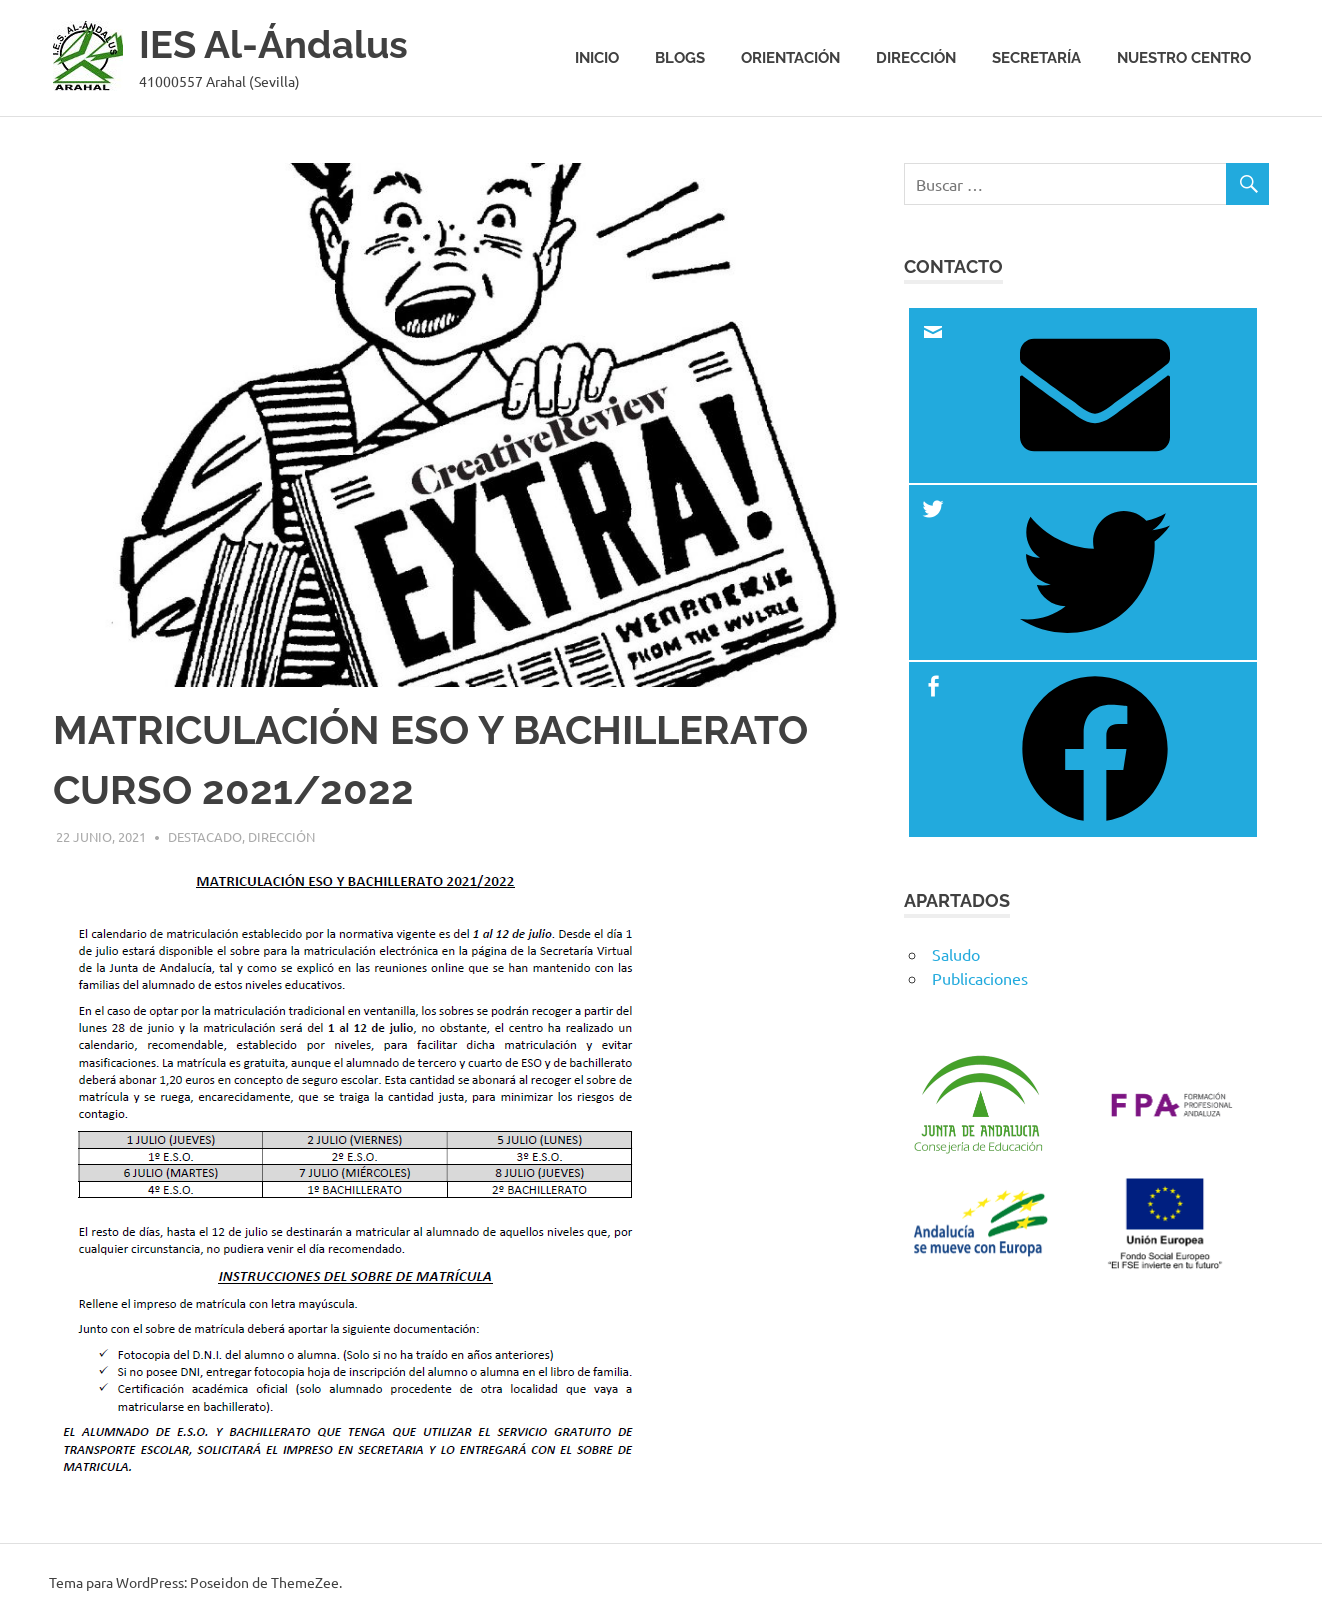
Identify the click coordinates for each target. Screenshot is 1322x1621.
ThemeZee (305, 1582)
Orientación (790, 58)
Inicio (597, 58)
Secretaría (1036, 58)
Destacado (205, 836)
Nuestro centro (1184, 58)
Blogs (680, 58)
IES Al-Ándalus (273, 44)
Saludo (956, 954)
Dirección (916, 58)
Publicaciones (980, 978)
